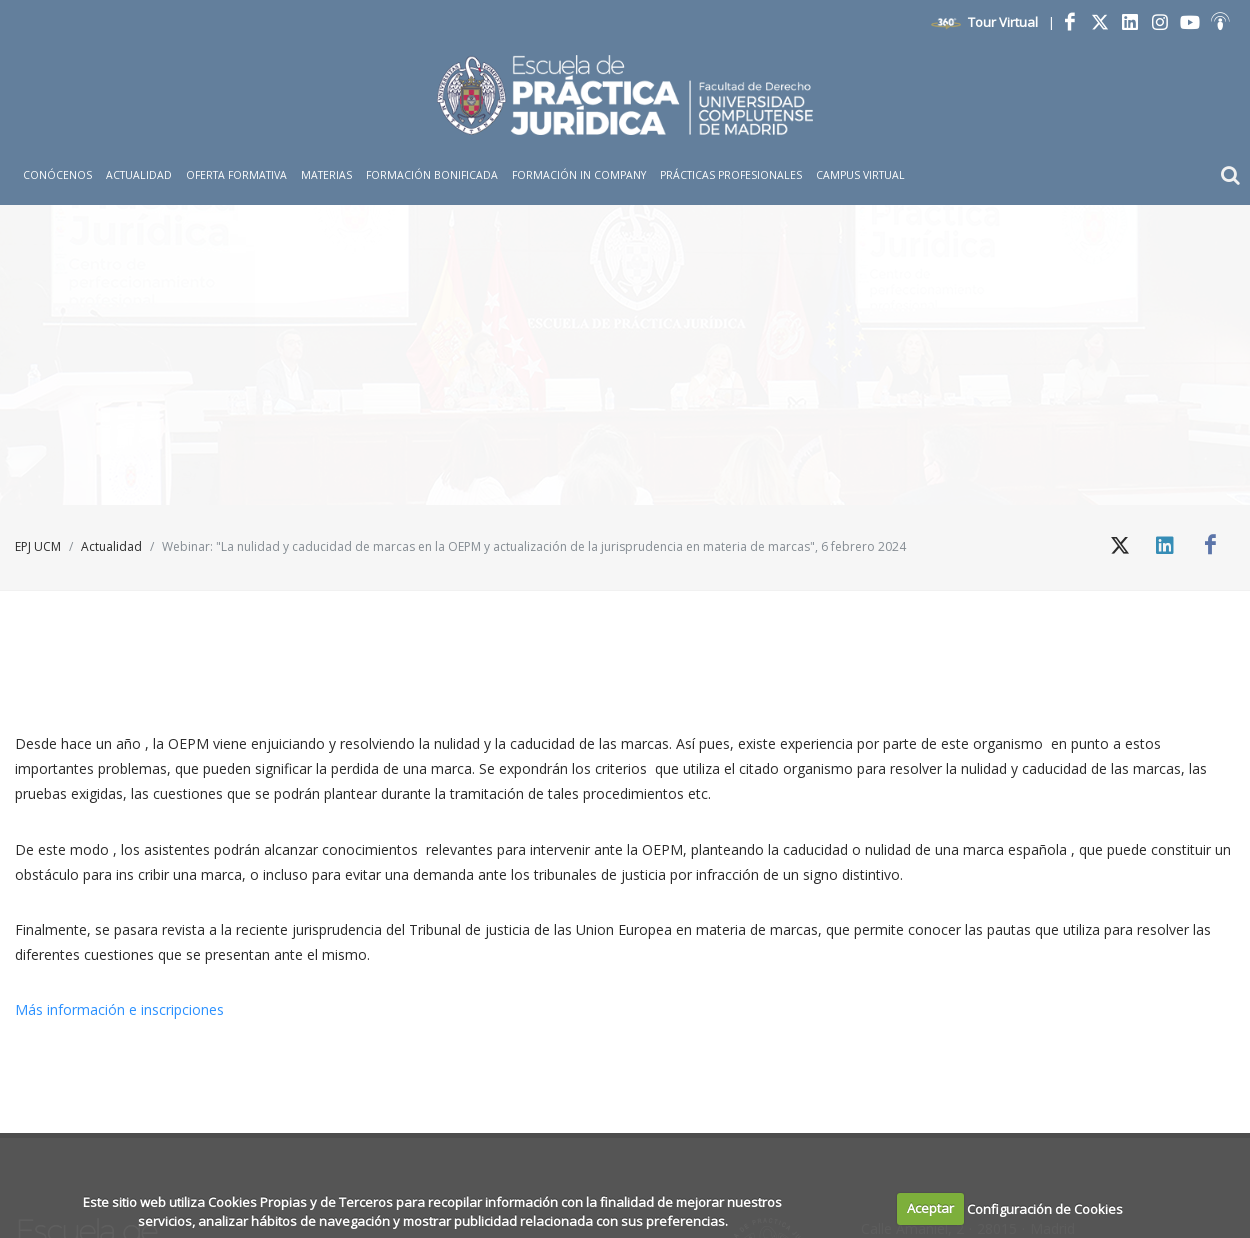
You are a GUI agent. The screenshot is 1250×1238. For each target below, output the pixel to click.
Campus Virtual (860, 175)
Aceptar (930, 1208)
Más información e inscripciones (121, 1009)
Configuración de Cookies (1045, 1208)
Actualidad (111, 546)
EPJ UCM (38, 546)
